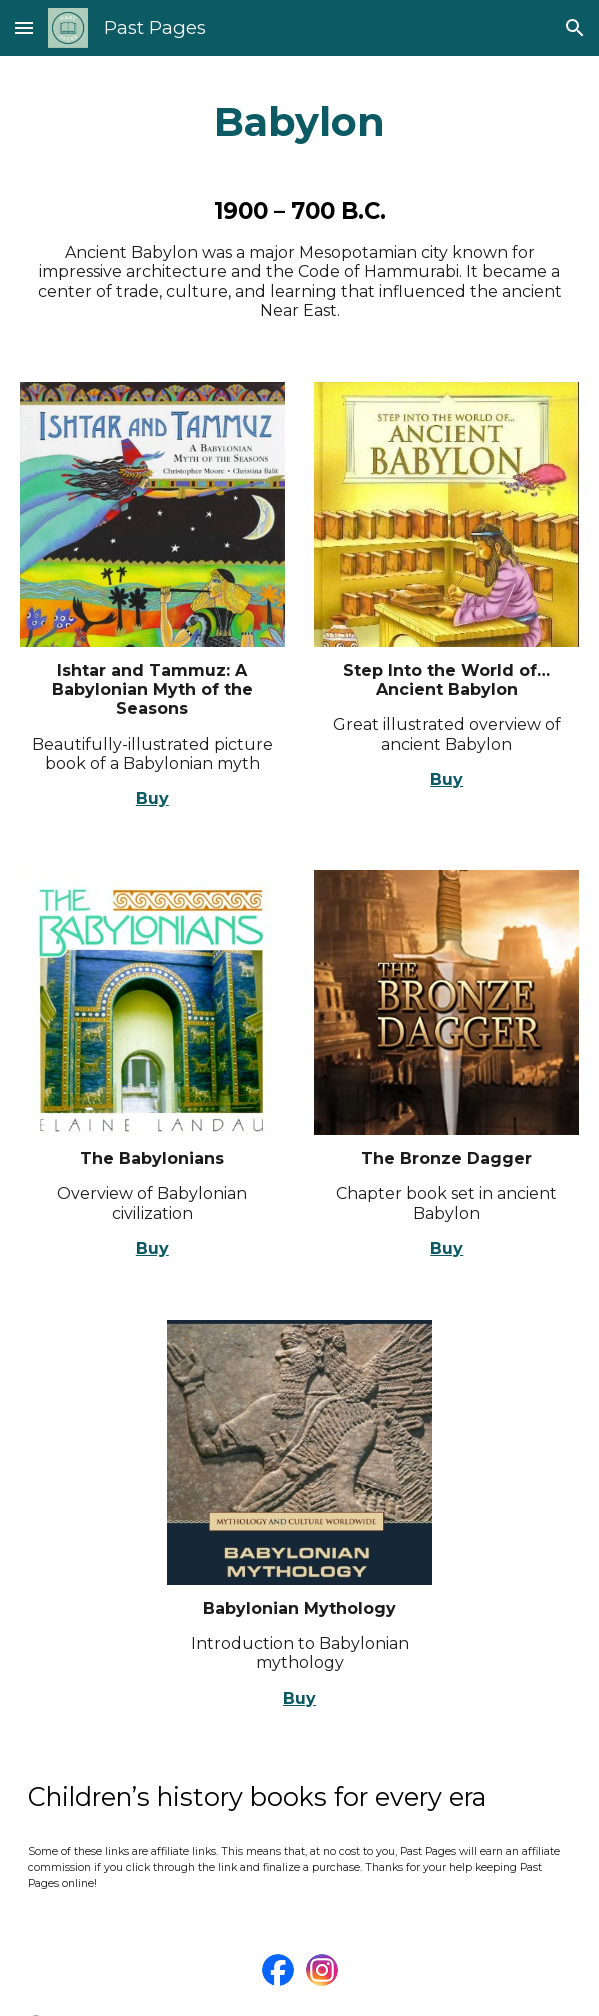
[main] (300, 121)
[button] (24, 27)
